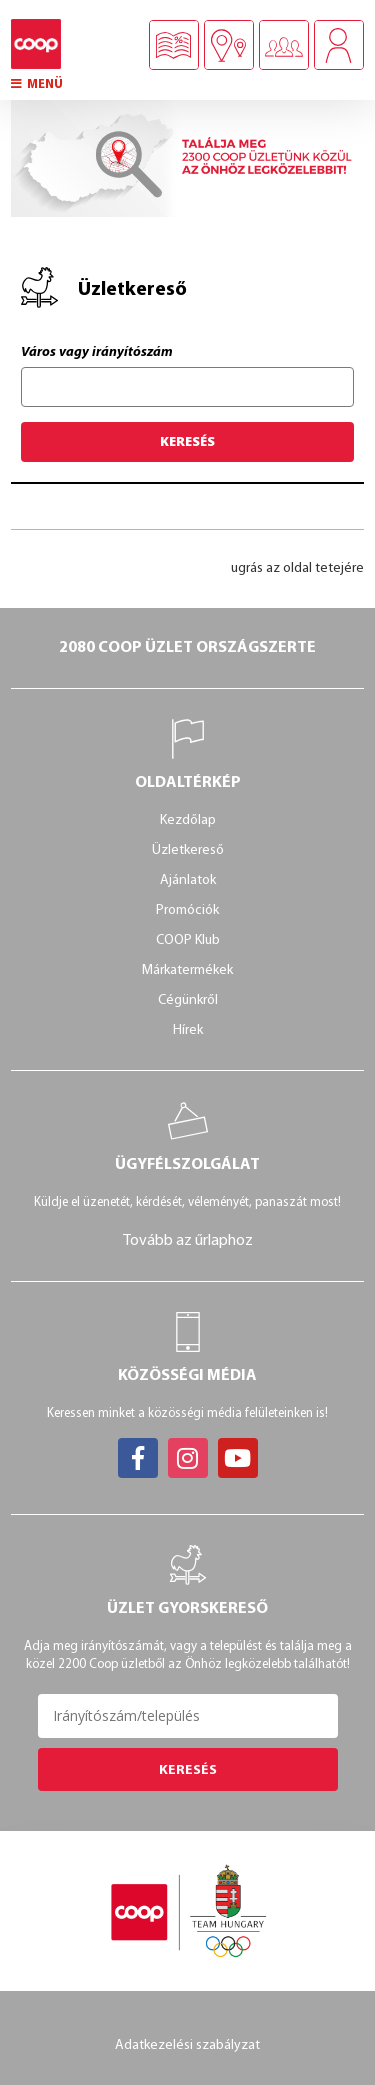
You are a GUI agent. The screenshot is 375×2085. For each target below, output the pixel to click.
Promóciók (187, 910)
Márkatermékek (187, 970)
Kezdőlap (188, 820)
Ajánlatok (188, 880)
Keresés (187, 441)
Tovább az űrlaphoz (188, 1241)
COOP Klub (188, 940)
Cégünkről (188, 1000)
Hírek (188, 1030)
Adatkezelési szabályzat (187, 2045)
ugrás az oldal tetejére (297, 568)
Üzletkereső (188, 850)
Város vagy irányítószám (97, 352)
